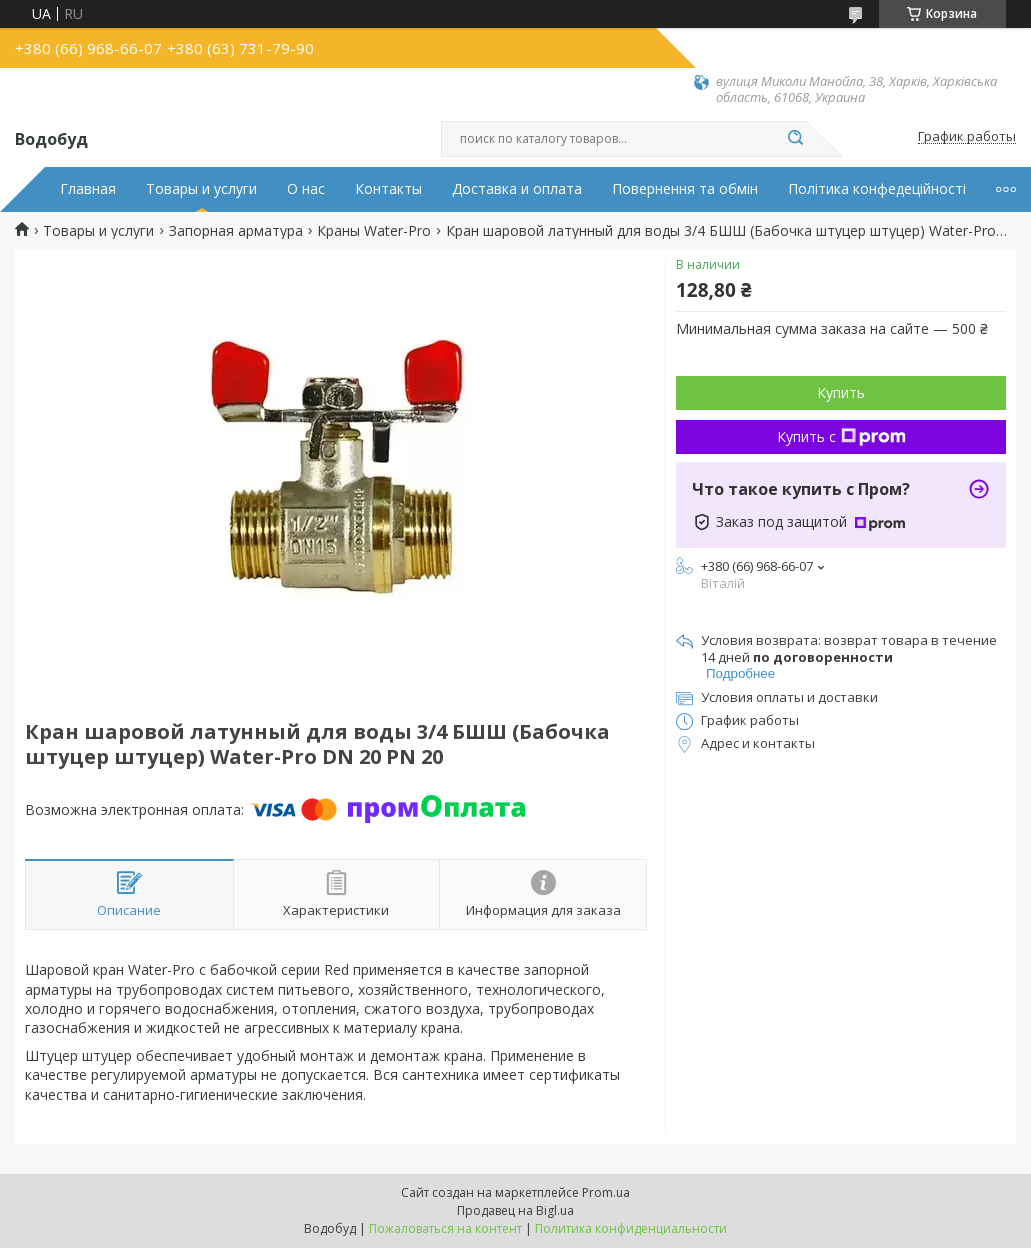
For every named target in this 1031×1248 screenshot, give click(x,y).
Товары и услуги (201, 189)
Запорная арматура (236, 231)
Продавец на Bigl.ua (515, 1210)
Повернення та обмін (685, 189)
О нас (306, 189)
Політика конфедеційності (877, 189)
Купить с (841, 436)
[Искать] (796, 139)
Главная (88, 189)
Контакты (388, 189)
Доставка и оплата (517, 189)
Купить (841, 392)
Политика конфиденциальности (631, 1228)
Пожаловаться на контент (445, 1228)
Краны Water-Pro (374, 231)
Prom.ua (606, 1192)
